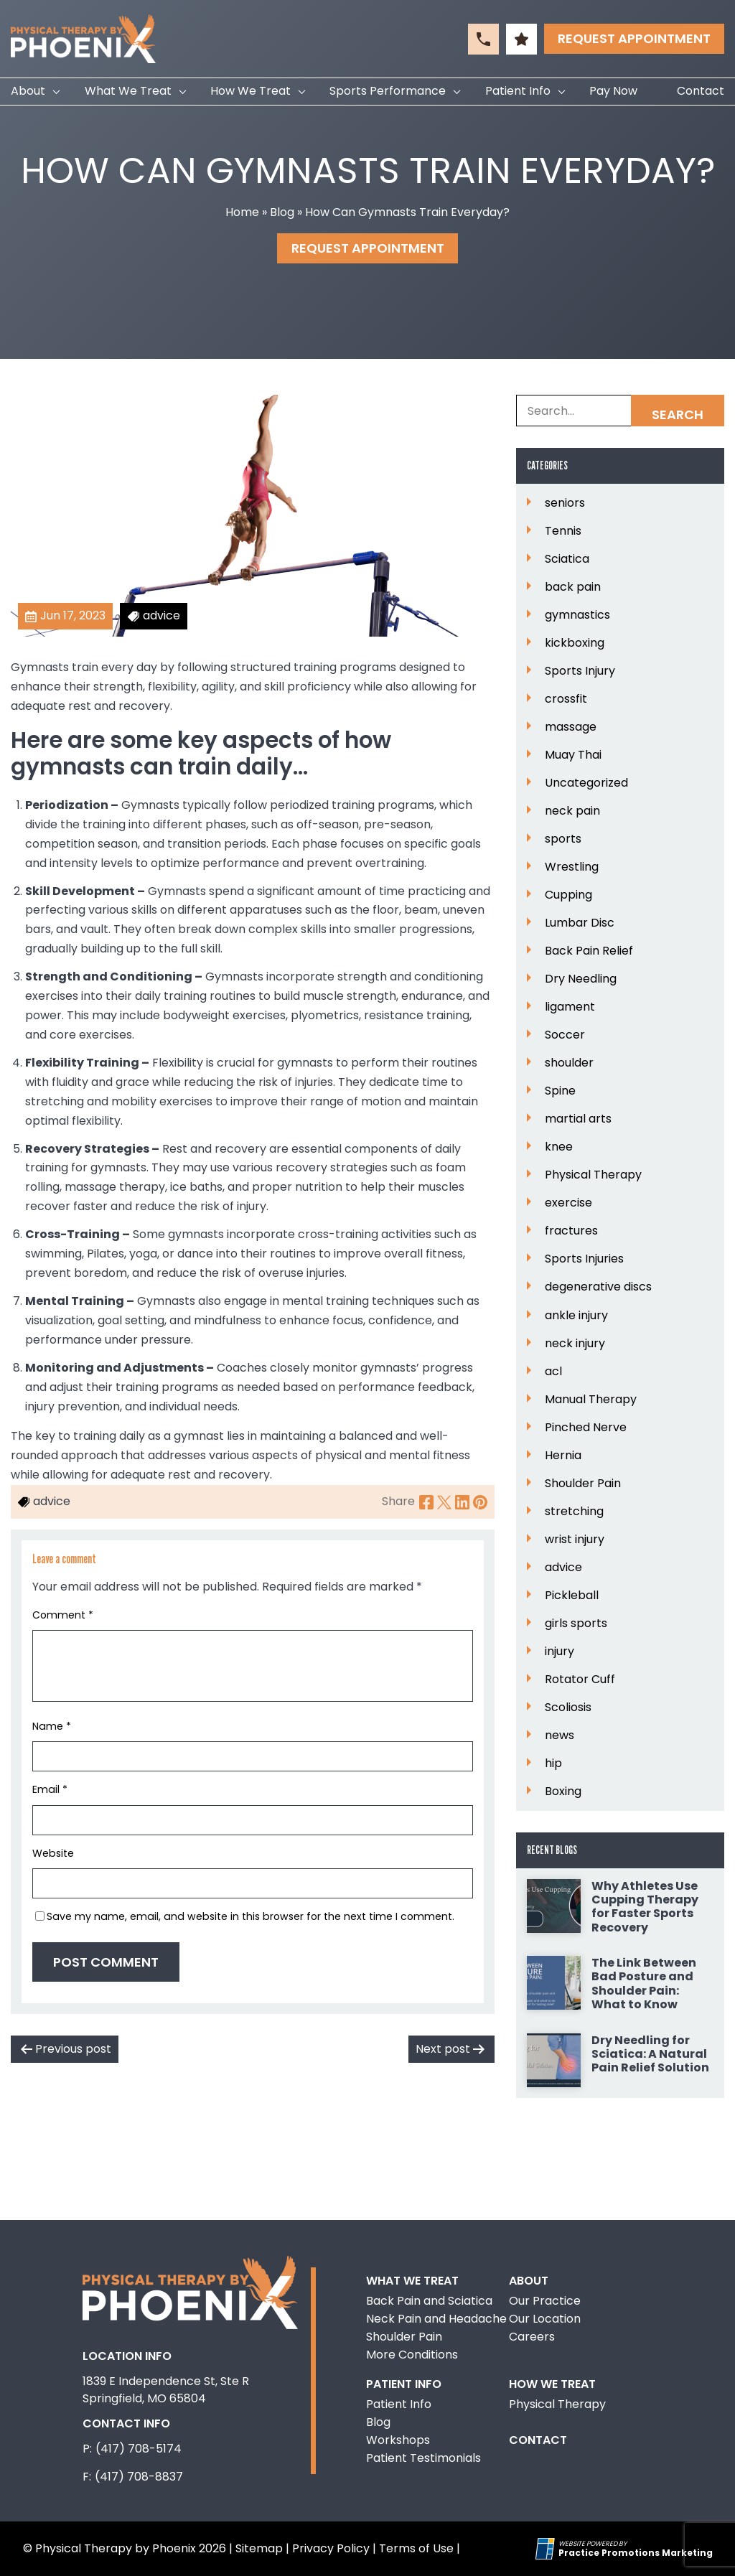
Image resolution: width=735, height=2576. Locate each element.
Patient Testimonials (423, 2458)
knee (559, 1147)
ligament (570, 1007)
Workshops (398, 2440)
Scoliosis (568, 1707)
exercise (568, 1203)
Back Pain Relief (589, 951)
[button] (483, 39)
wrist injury (574, 1539)
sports (563, 839)
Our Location (545, 2318)
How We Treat (250, 91)
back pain (573, 587)
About (28, 91)
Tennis (563, 531)
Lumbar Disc (579, 923)
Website (53, 1853)
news (559, 1735)
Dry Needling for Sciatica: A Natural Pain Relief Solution (650, 2054)
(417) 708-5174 (138, 2448)
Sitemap (259, 2548)
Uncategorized (586, 783)
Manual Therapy (591, 1399)
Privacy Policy (331, 2548)
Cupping (568, 895)
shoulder (569, 1063)
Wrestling (572, 867)
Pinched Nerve (586, 1427)
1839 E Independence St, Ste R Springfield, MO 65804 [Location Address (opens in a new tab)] (166, 2390)
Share (398, 1501)
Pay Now (613, 91)
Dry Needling (581, 979)
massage (570, 727)
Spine (560, 1091)
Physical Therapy (593, 1175)
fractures (571, 1231)
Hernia (563, 1455)
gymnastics (577, 615)
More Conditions (412, 2354)
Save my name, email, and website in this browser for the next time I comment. (250, 1916)
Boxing (563, 1791)
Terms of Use (416, 2548)
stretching (574, 1511)
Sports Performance (387, 91)
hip (553, 1763)
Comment (62, 1615)
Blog (282, 212)
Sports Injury (580, 671)
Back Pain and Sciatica (429, 2300)
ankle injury (576, 1315)
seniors (565, 503)
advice (563, 1567)
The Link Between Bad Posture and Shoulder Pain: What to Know (643, 1983)
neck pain (572, 811)
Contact (700, 91)
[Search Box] (620, 410)
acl (553, 1371)
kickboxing (574, 643)
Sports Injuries (584, 1259)
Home (242, 212)
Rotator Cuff (580, 1679)
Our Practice (545, 2300)
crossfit (566, 699)
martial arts (578, 1119)
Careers (532, 2336)
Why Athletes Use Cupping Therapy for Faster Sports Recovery (644, 1906)
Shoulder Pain (583, 1483)
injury (559, 1651)
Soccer (565, 1035)
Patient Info (518, 91)
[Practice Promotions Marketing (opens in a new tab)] (635, 2552)
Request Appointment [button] (634, 38)
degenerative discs (598, 1287)
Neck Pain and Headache (436, 2318)
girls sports (576, 1623)
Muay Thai (573, 755)
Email (49, 1789)
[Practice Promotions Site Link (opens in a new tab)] (546, 2548)
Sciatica (567, 559)
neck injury (575, 1343)
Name (51, 1726)
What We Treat (128, 91)
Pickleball (572, 1595)
